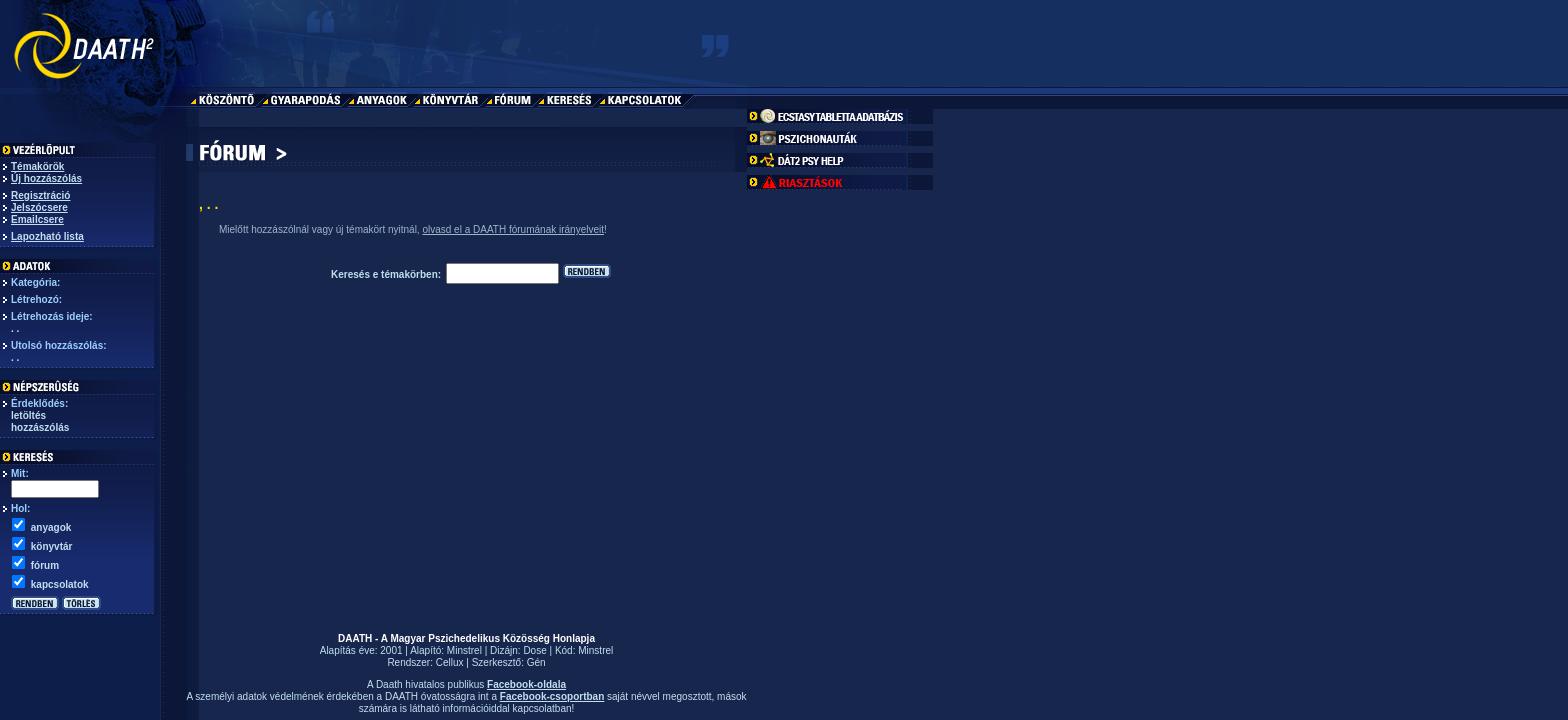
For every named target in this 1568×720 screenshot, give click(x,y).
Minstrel (464, 650)
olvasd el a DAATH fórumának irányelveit (513, 229)
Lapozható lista (47, 236)
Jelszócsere (39, 207)
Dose (534, 650)
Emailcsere (37, 219)
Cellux (450, 662)
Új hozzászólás (46, 178)
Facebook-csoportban (552, 696)
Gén (536, 662)
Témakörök (37, 166)
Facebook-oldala (526, 684)
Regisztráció (40, 195)
